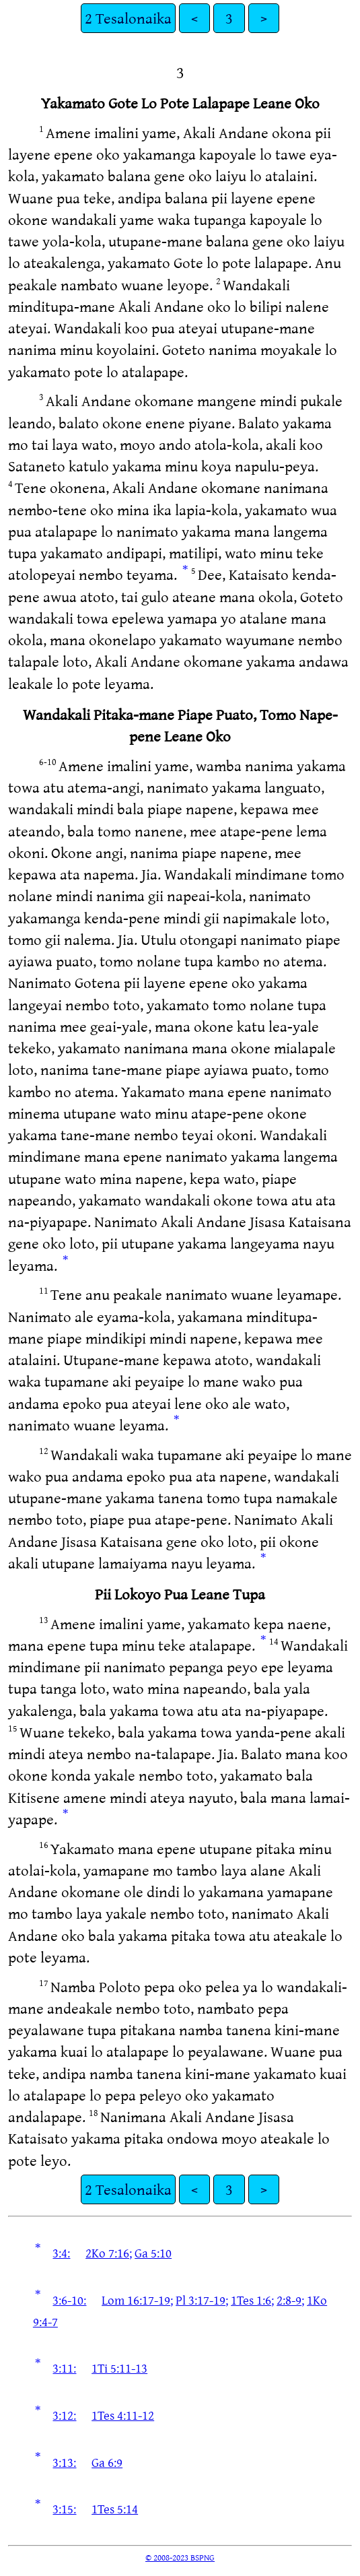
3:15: (64, 2508)
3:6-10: (69, 2299)
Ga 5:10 (153, 2252)
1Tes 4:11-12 (123, 2415)
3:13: (64, 2462)
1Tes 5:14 (115, 2508)
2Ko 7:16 (107, 2252)
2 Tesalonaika (128, 18)
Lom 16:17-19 (136, 2299)
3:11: (64, 2367)
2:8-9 (289, 2299)
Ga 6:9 (107, 2462)
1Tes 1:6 (251, 2299)
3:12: (64, 2415)
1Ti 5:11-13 (119, 2367)
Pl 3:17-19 (200, 2299)
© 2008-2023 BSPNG (180, 2557)
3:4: (61, 2252)
